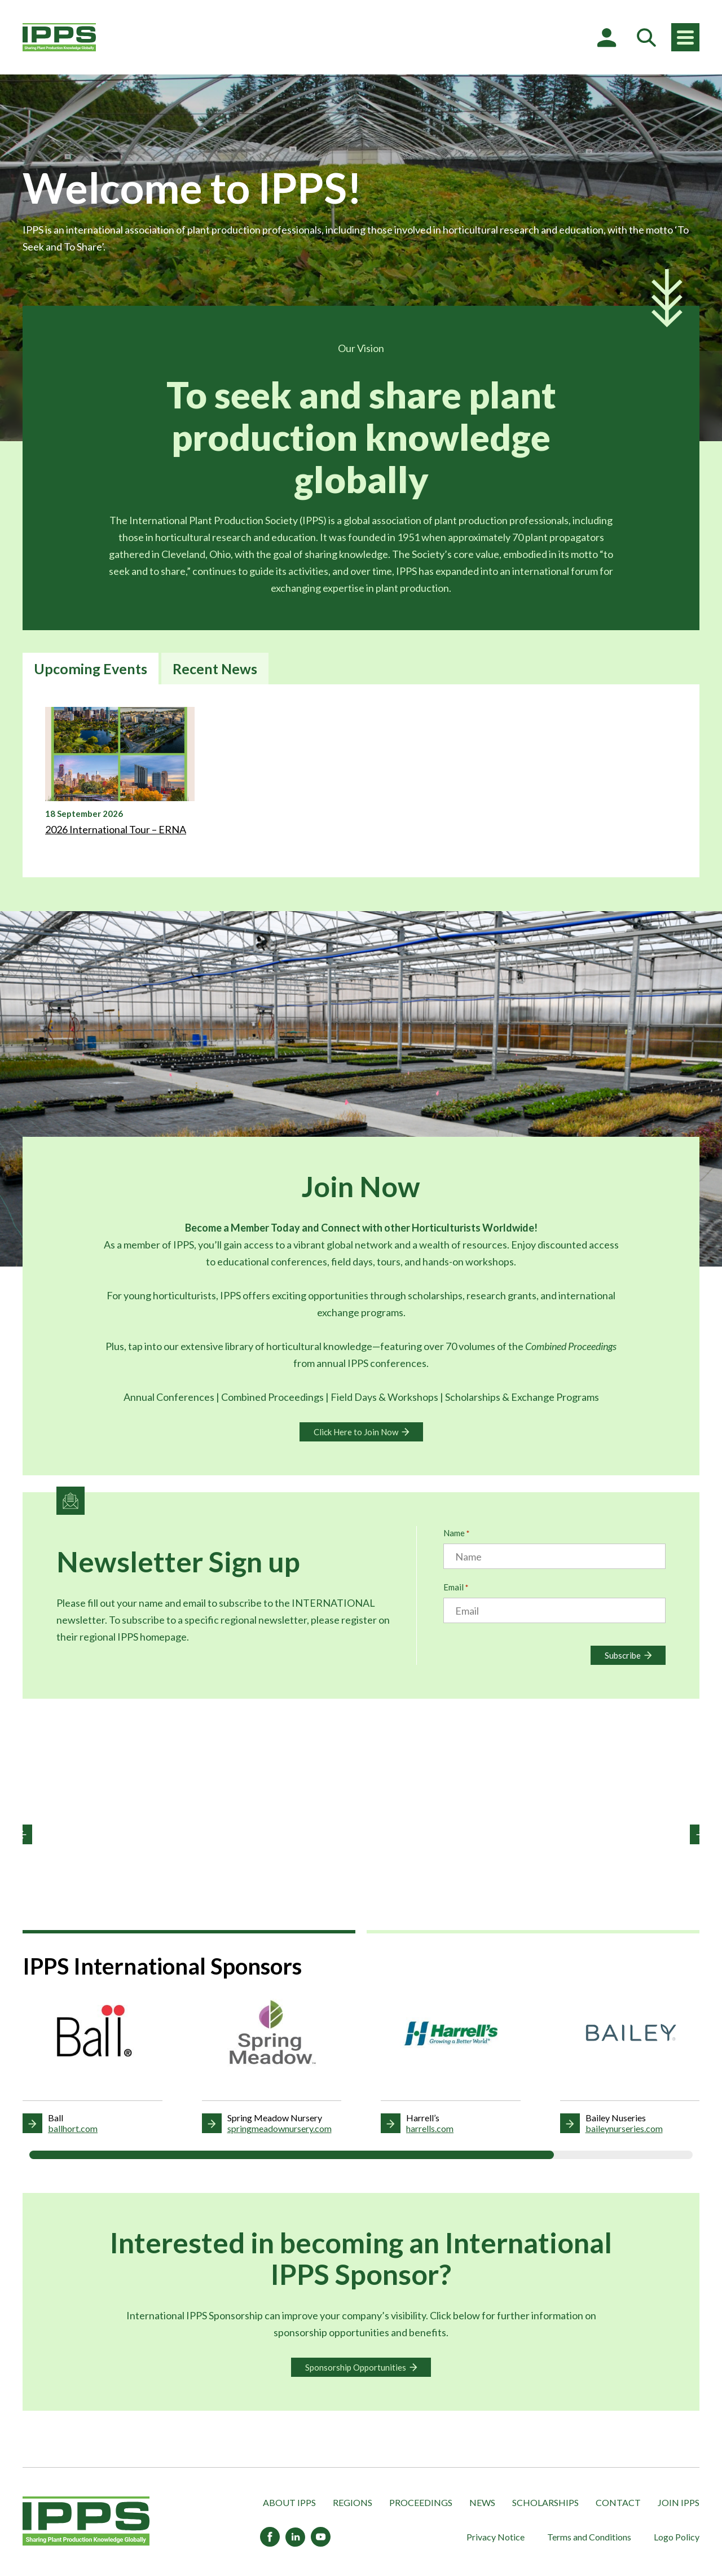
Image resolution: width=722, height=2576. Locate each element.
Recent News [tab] (215, 668)
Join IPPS (678, 2502)
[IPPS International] (59, 37)
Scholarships (545, 2502)
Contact (618, 2502)
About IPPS (289, 2502)
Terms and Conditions (589, 2536)
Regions (352, 2502)
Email (455, 1588)
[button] (22, 1834)
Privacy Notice (495, 2536)
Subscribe (623, 1655)
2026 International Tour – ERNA (115, 829)
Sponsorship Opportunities (355, 2367)
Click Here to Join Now (356, 1432)
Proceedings (420, 2502)
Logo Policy (676, 2536)
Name (456, 1534)
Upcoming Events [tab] (90, 668)
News (482, 2502)
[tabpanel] (361, 781)
